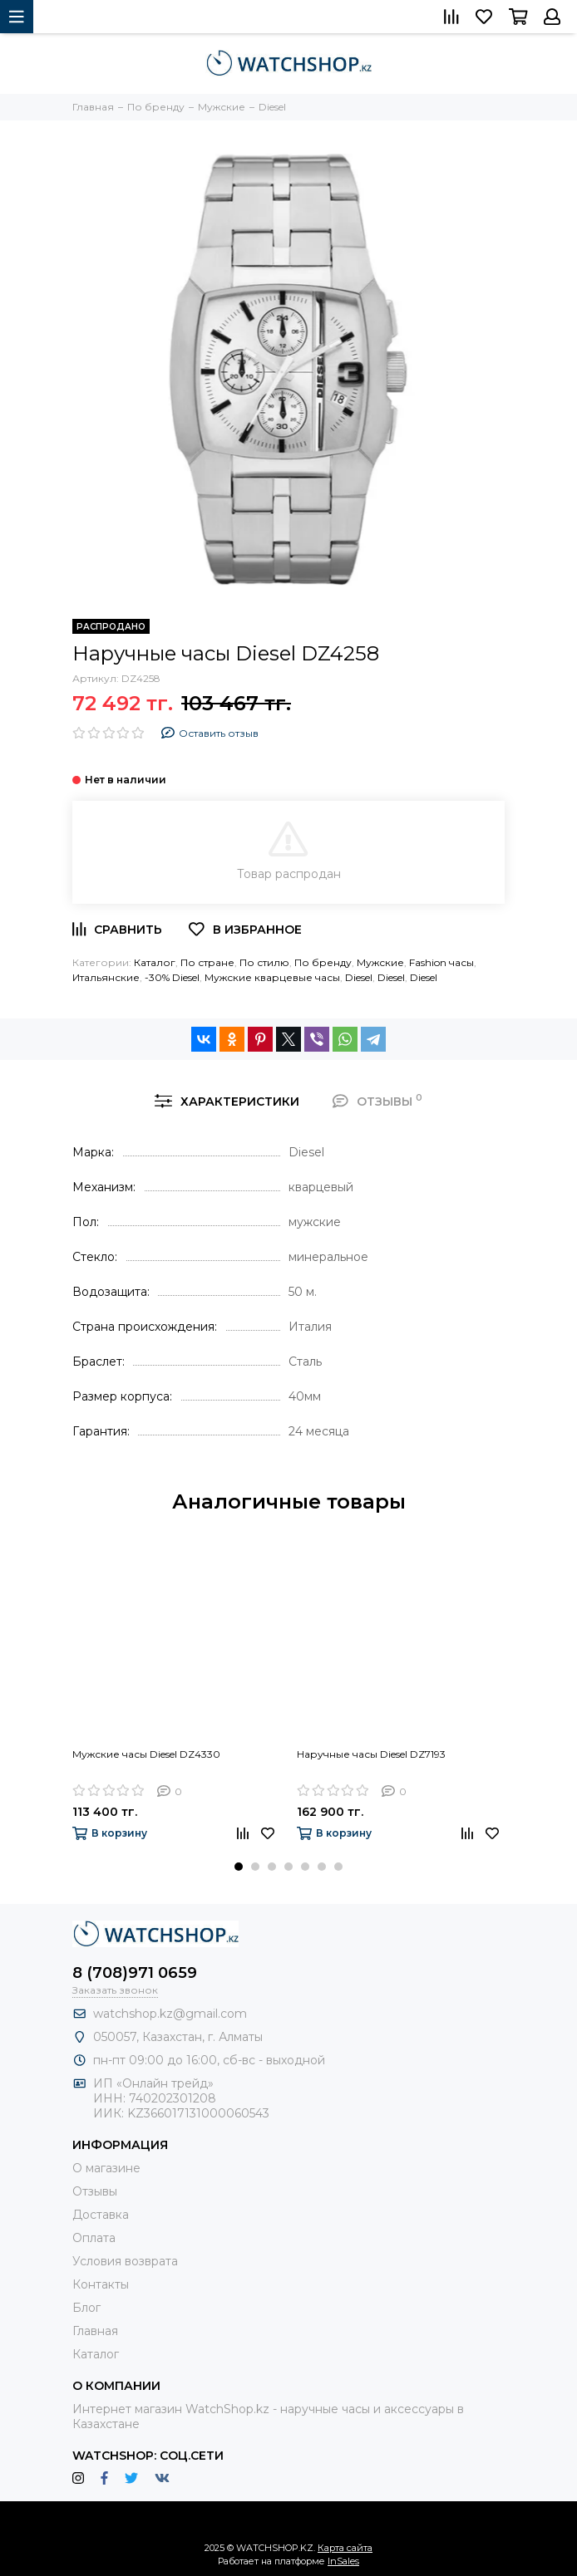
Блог (86, 2307)
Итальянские (106, 977)
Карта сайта (345, 2548)
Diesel (358, 977)
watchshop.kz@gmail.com (170, 2013)
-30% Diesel (172, 977)
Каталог (154, 962)
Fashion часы (441, 962)
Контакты (100, 2284)
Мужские (380, 962)
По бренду (323, 962)
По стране (207, 962)
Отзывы (94, 2191)
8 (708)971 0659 (134, 1973)
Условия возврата (125, 2261)
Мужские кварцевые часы (272, 977)
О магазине (106, 2168)
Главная (95, 2330)
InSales (343, 2561)
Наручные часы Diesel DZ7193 (371, 1754)
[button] (238, 1866)
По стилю (264, 962)
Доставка (100, 2214)
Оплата (94, 2237)
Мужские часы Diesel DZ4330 (146, 1754)
